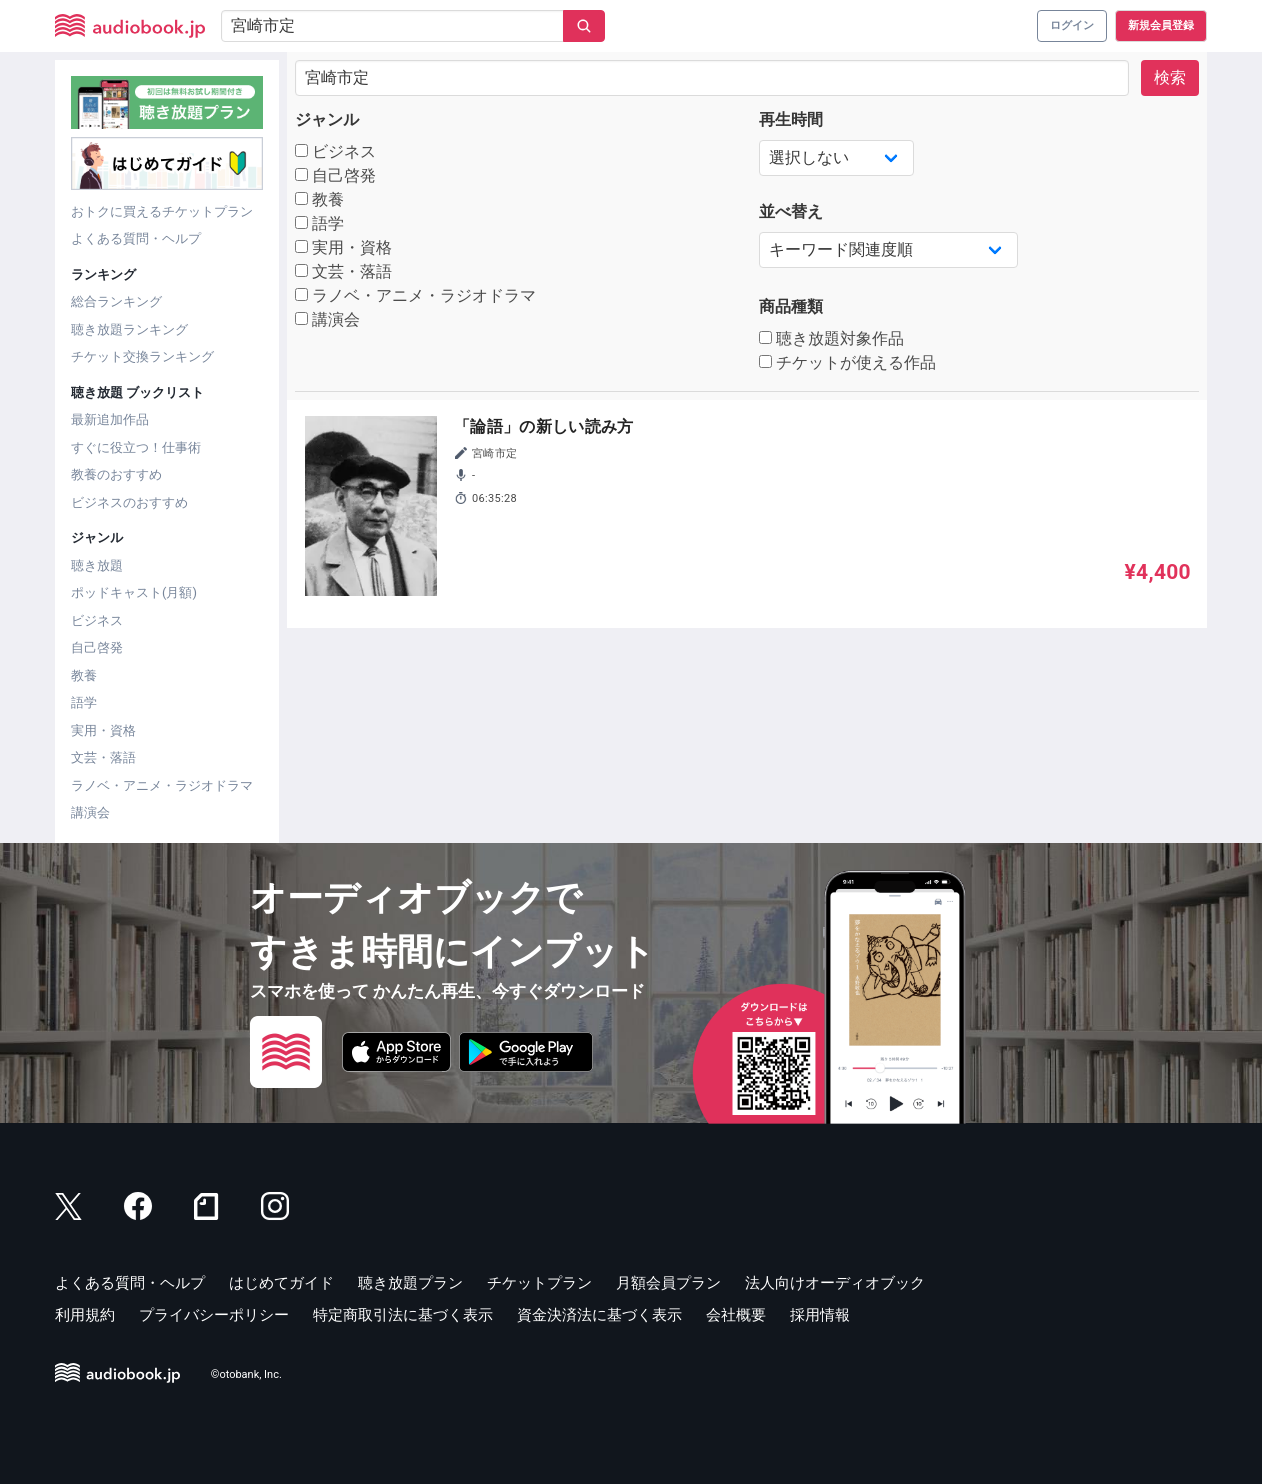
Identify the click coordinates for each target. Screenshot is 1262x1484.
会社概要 (736, 1315)
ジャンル (327, 119)
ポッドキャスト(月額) (134, 592)
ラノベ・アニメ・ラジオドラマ (162, 785)
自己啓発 (97, 647)
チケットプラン (539, 1283)
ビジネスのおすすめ (129, 502)
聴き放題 (97, 565)
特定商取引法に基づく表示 (403, 1315)
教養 (84, 675)
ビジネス (97, 620)
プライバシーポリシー (214, 1315)
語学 (84, 702)
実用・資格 (103, 730)
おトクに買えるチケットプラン (162, 211)
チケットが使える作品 (847, 362)
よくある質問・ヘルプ (136, 238)
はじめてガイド (281, 1283)
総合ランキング (116, 301)
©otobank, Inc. (246, 1374)
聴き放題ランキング (129, 329)
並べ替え (791, 211)
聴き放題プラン (410, 1283)
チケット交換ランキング (142, 356)
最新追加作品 (110, 419)
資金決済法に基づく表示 (599, 1315)
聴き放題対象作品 (831, 338)
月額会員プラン (668, 1283)
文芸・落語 (103, 757)
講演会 (90, 812)
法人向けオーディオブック (835, 1283)
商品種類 (791, 306)
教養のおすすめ (116, 474)
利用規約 (85, 1315)
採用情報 (820, 1315)
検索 (1170, 77)
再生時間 (791, 119)
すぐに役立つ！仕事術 (136, 447)
